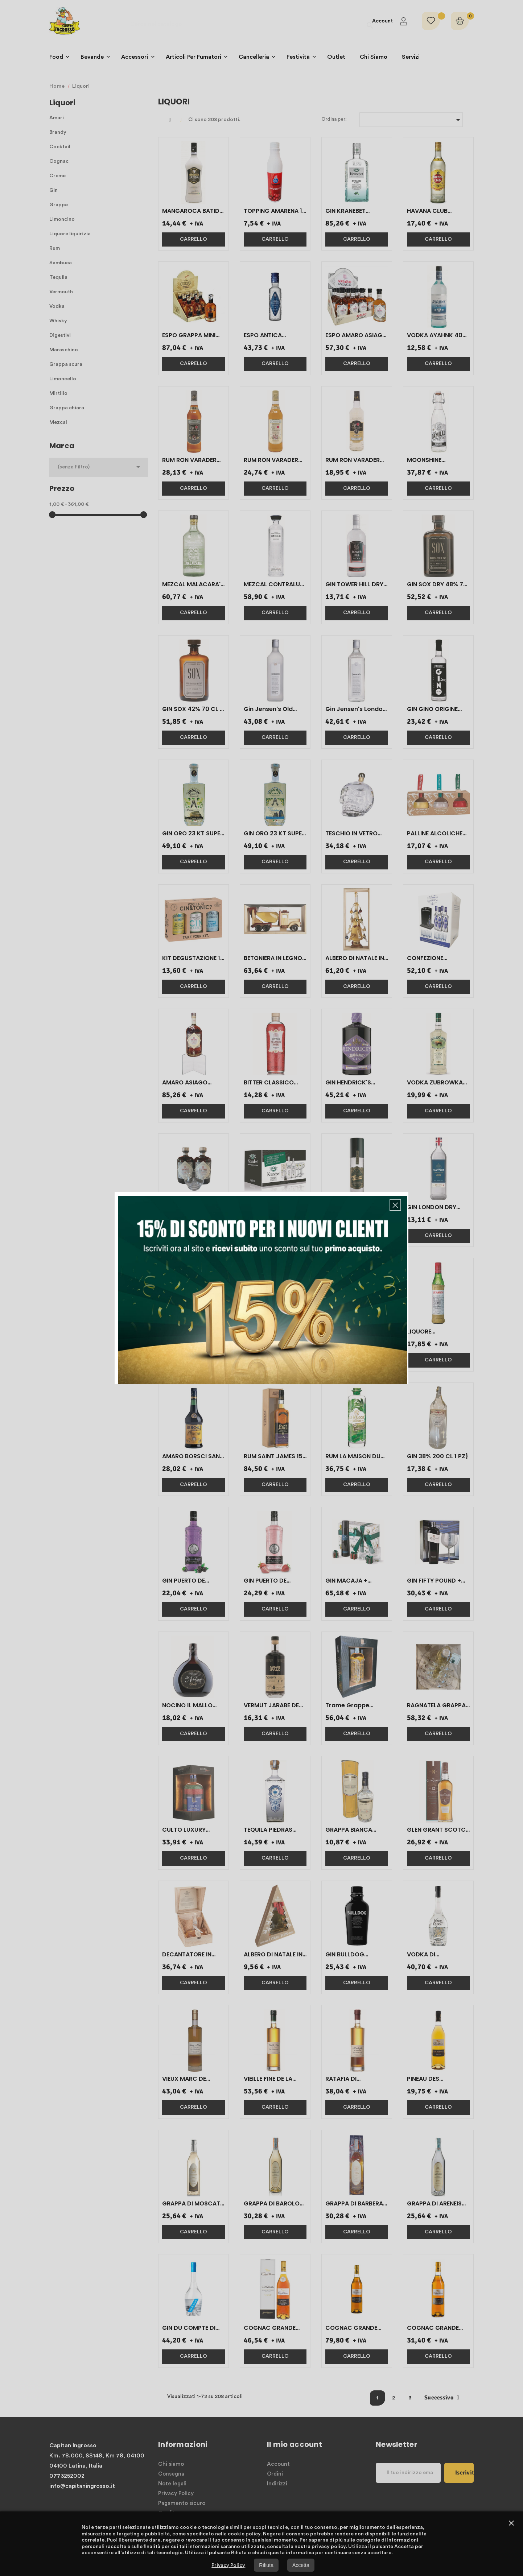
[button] (395, 1205)
